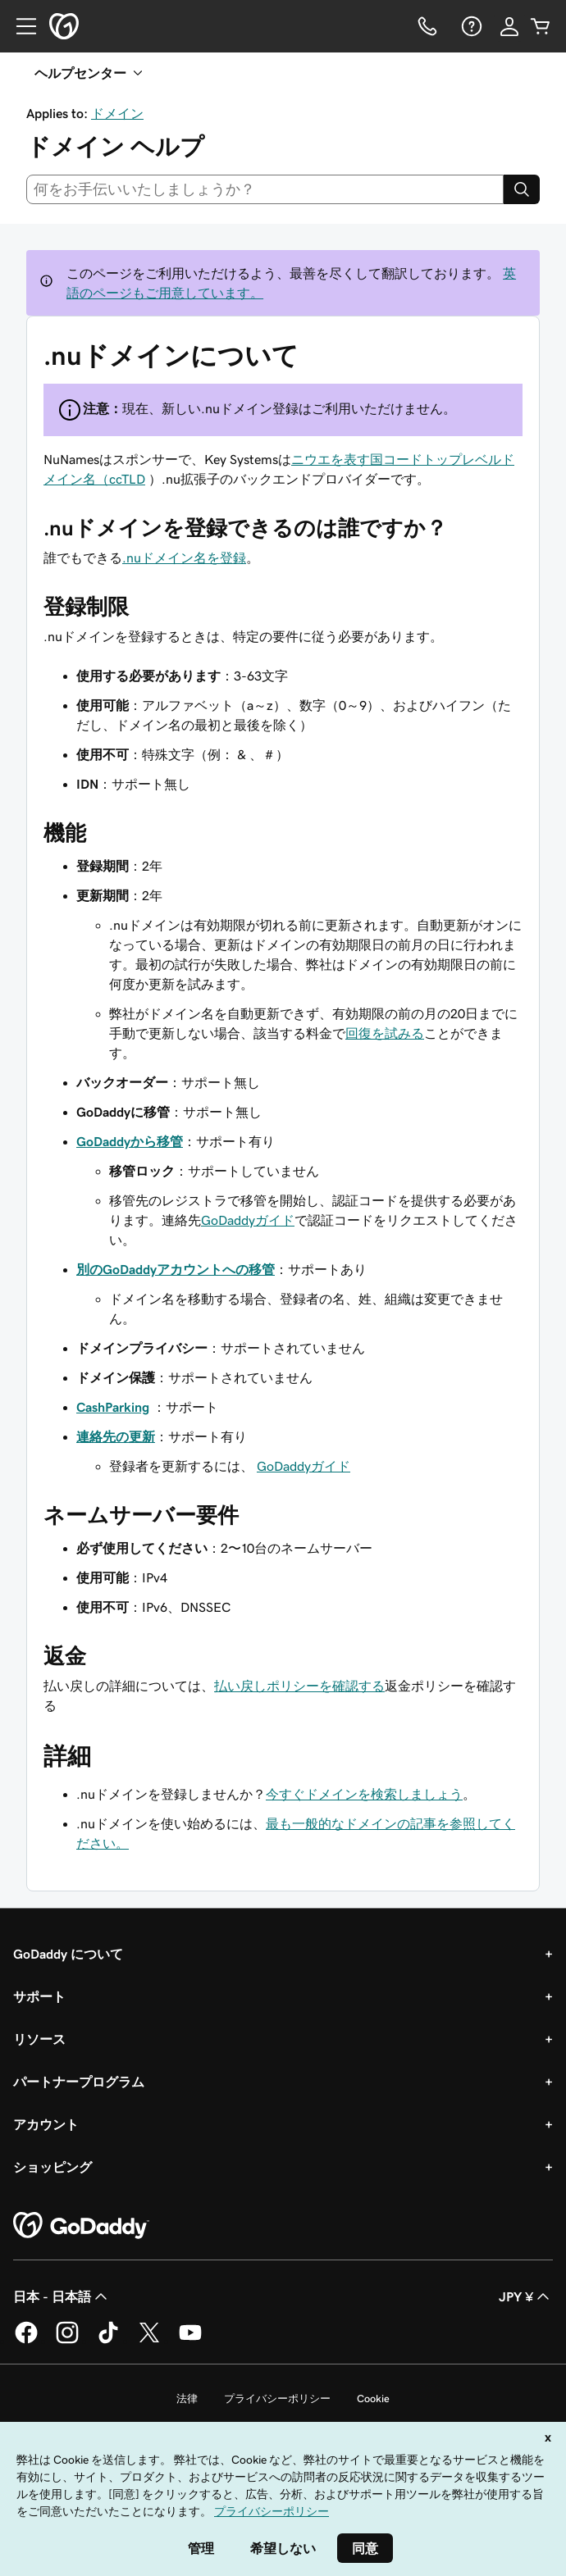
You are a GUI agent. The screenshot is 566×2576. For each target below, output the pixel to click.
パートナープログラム (78, 2081)
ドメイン (117, 113)
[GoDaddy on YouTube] (190, 2340)
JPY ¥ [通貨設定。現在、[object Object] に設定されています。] (526, 2296)
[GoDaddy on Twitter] (149, 2340)
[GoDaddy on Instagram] (67, 2340)
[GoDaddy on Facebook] (26, 2340)
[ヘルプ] (470, 26)
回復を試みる (384, 1033)
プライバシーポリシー (277, 2398)
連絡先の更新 (115, 1436)
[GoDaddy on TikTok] (108, 2340)
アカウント (46, 2124)
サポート (39, 1996)
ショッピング (52, 2166)
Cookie (373, 2398)
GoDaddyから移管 (129, 1141)
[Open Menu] (19, 26)
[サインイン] (509, 26)
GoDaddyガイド (247, 1220)
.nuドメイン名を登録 (184, 557)
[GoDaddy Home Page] (81, 2226)
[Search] (522, 189)
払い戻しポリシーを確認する (299, 1685)
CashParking (112, 1406)
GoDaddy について (68, 1953)
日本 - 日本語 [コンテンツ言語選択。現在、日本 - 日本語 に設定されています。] (62, 2296)
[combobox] (265, 189)
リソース (39, 2039)
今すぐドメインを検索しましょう (364, 1793)
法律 (187, 2398)
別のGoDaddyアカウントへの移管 (175, 1269)
